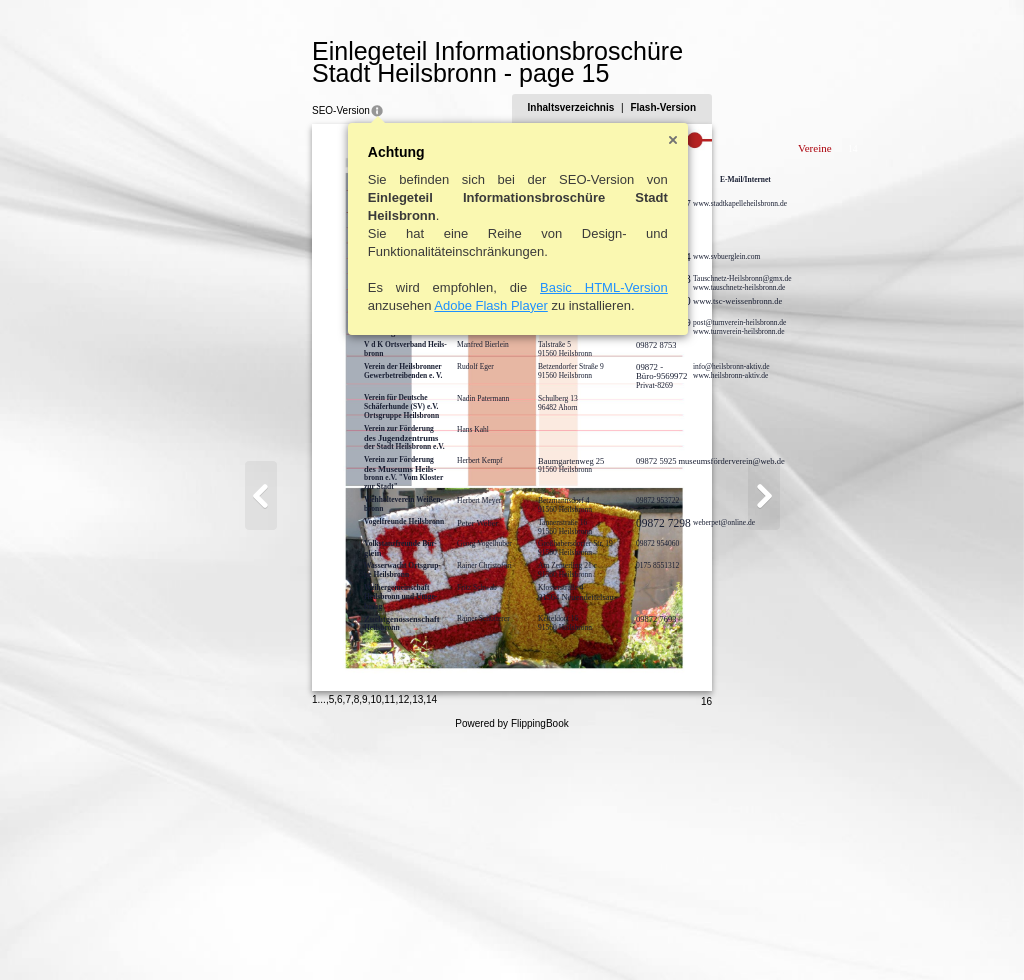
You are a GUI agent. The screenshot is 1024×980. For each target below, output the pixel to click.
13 (334, 934)
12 (320, 934)
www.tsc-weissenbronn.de (654, 301)
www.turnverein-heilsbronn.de (656, 331)
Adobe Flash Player (407, 305)
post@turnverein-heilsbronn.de (656, 322)
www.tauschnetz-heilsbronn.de (656, 287)
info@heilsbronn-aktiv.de (648, 366)
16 (789, 936)
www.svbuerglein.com (643, 256)
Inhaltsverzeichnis (654, 107)
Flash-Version (746, 107)
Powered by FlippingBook (511, 958)
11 (306, 934)
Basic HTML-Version (521, 287)
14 (348, 934)
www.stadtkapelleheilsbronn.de (657, 203)
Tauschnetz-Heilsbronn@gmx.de (659, 278)
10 (292, 934)
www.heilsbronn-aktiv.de (647, 375)
